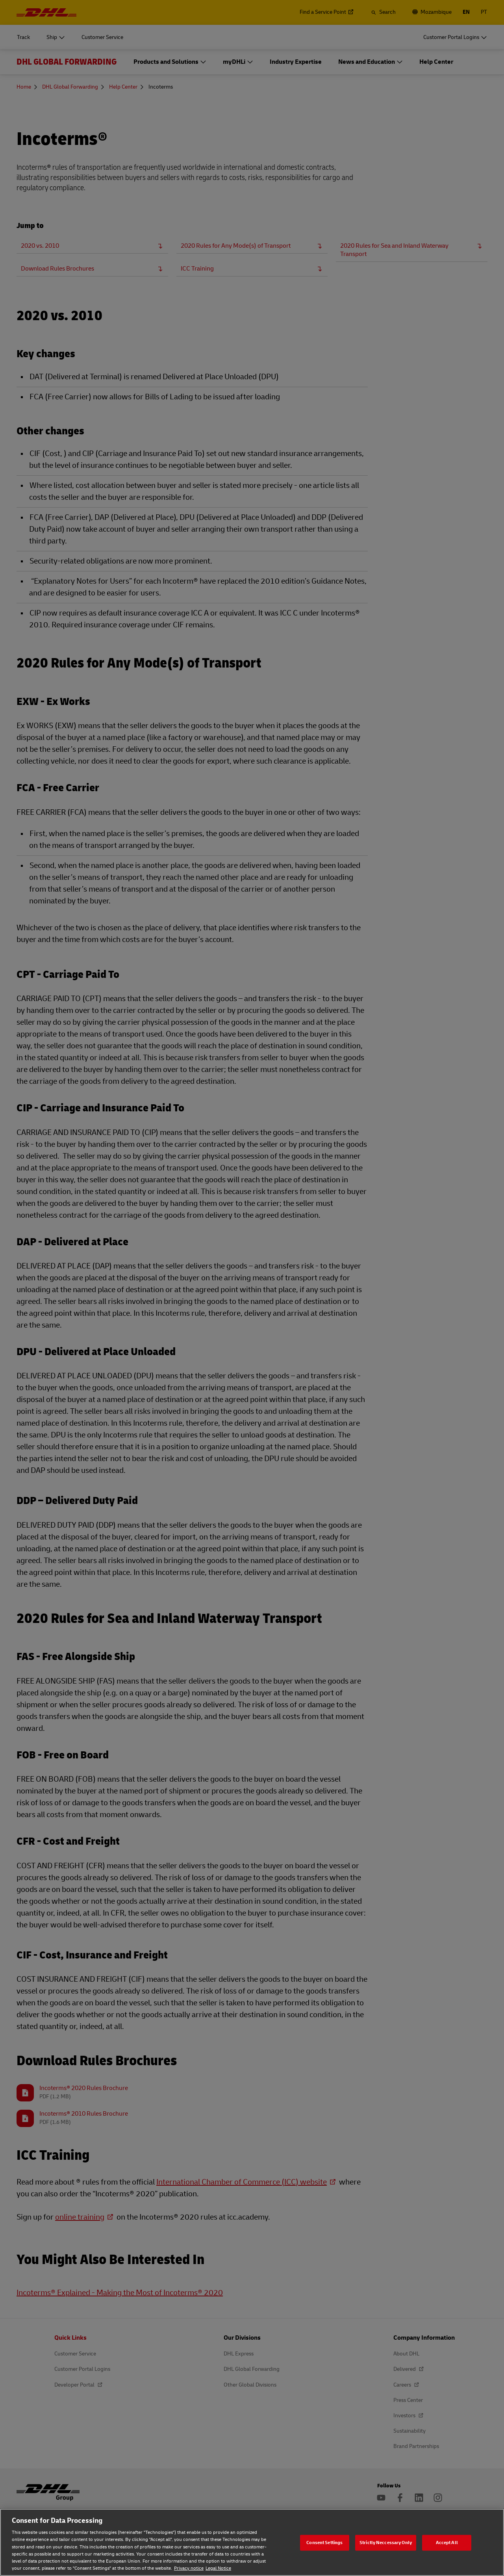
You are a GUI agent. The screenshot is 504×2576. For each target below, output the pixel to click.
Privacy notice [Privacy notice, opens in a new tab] (189, 2568)
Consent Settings (324, 2542)
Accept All (447, 2542)
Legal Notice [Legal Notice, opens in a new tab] (218, 2568)
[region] (252, 2542)
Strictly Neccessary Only (385, 2542)
